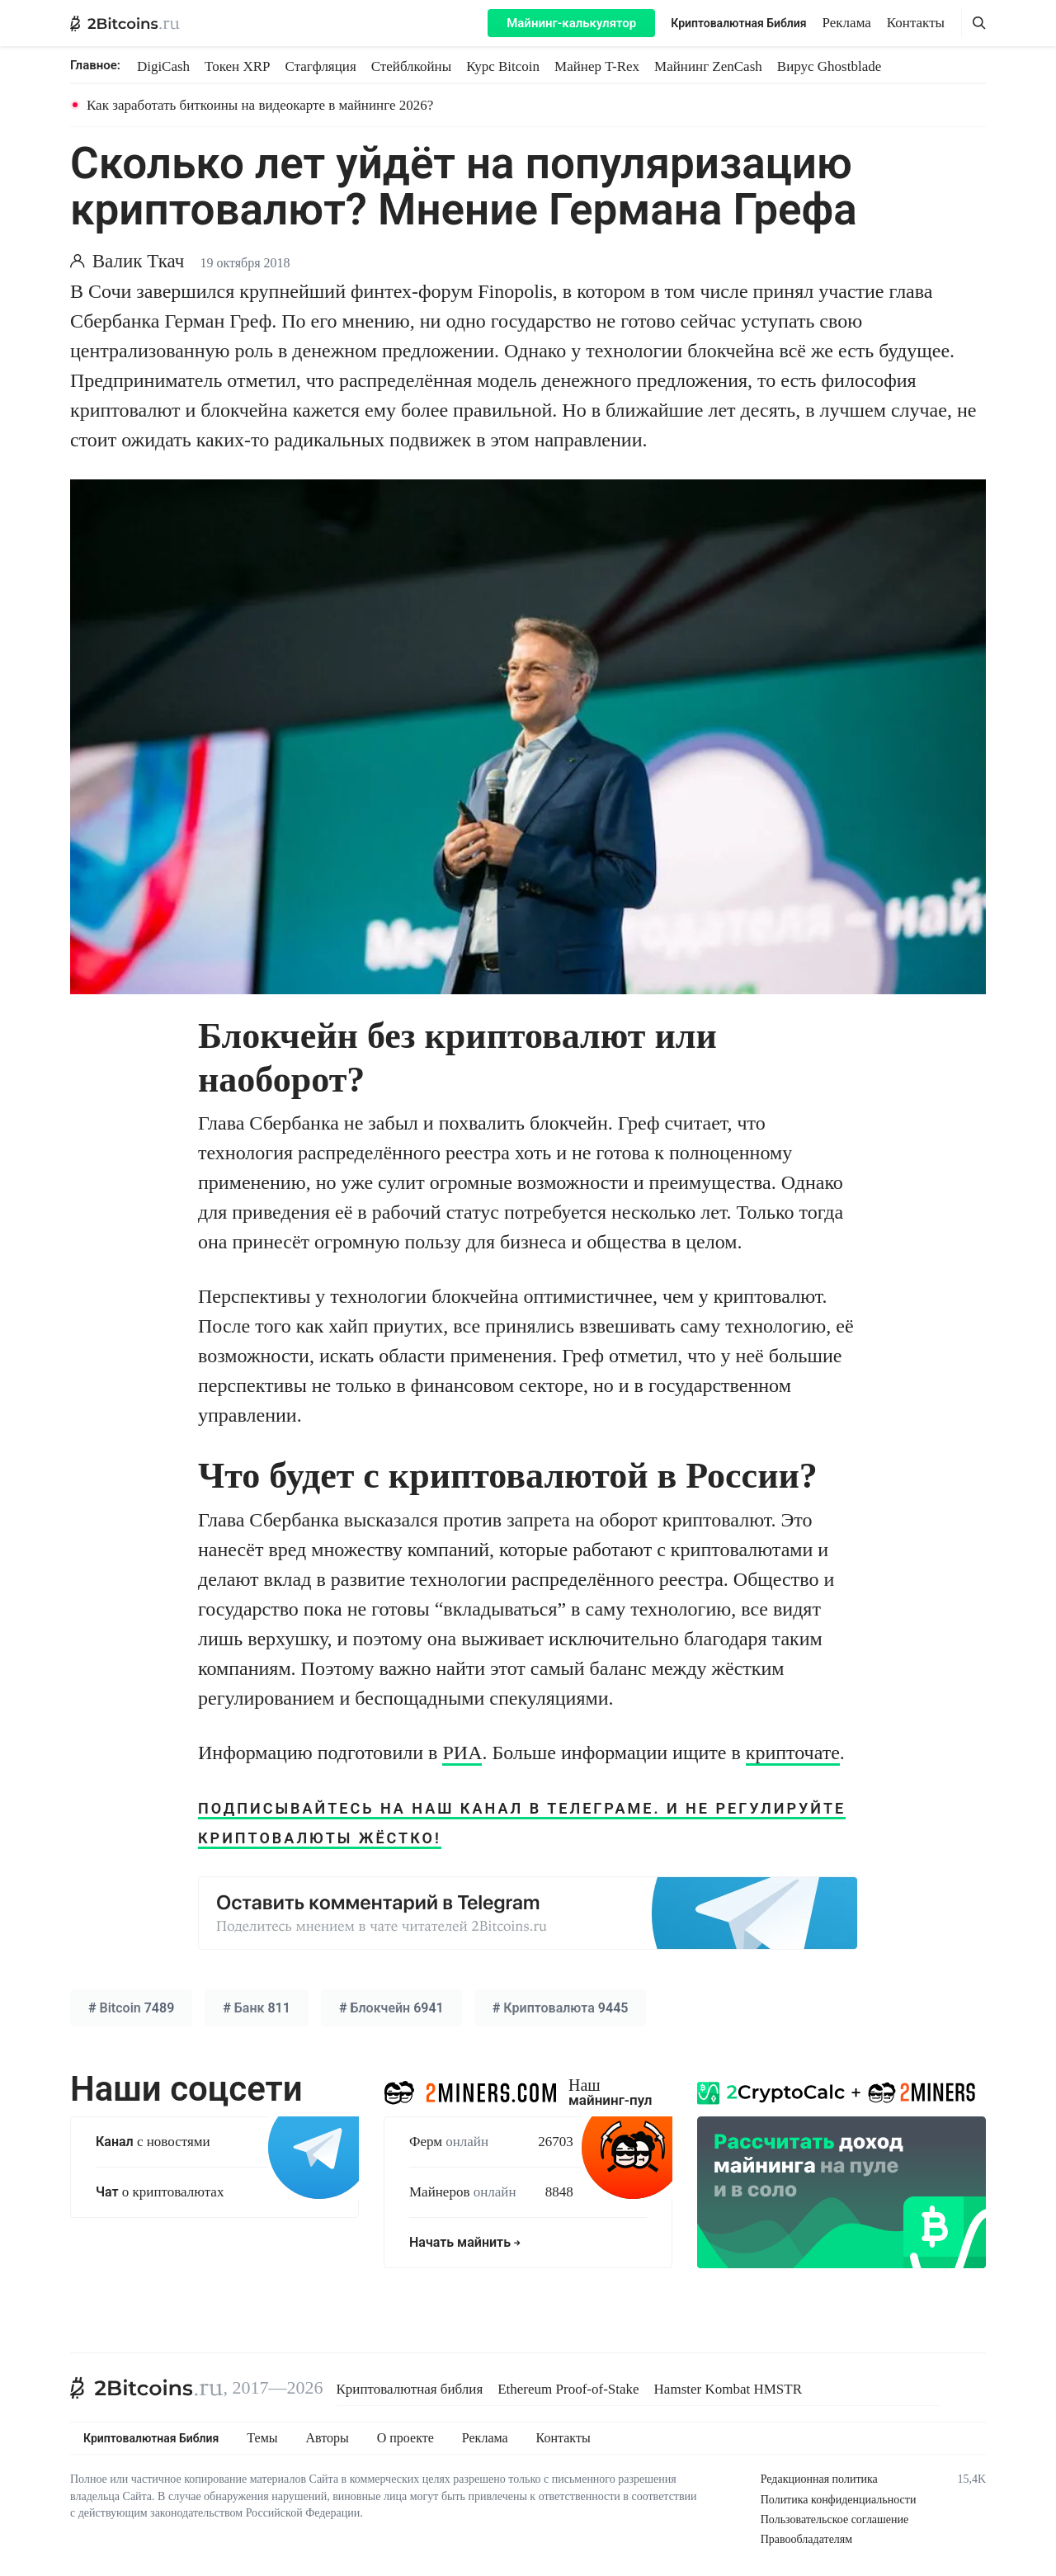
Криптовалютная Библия (738, 23)
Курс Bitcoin (503, 66)
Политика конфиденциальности (839, 2499)
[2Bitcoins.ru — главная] (125, 23)
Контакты (916, 23)
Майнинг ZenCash (708, 66)
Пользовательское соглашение (835, 2519)
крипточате (793, 1752)
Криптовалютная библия (410, 2389)
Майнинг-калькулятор (571, 23)
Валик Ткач (138, 261)
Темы (262, 2438)
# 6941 (391, 2008)
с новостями (153, 2141)
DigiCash (163, 66)
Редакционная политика (819, 2479)
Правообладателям (806, 2539)
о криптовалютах (160, 2192)
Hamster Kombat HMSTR (728, 2389)
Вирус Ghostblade (829, 66)
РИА (462, 1752)
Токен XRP (237, 66)
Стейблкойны (411, 66)
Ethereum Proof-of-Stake (568, 2389)
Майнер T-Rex (596, 66)
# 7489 (131, 2008)
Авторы (327, 2438)
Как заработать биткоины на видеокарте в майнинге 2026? (260, 105)
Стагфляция (320, 66)
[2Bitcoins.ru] (147, 2387)
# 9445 (561, 2008)
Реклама (847, 23)
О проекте (405, 2438)
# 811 (256, 2008)
